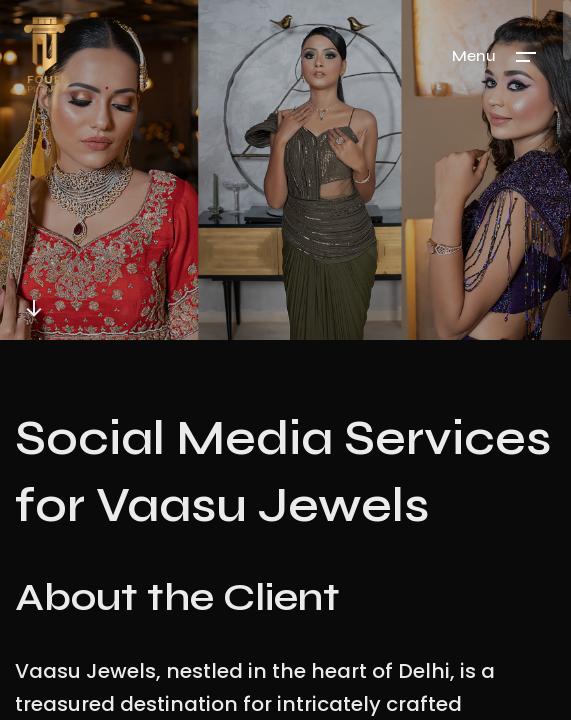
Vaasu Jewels (85, 672)
